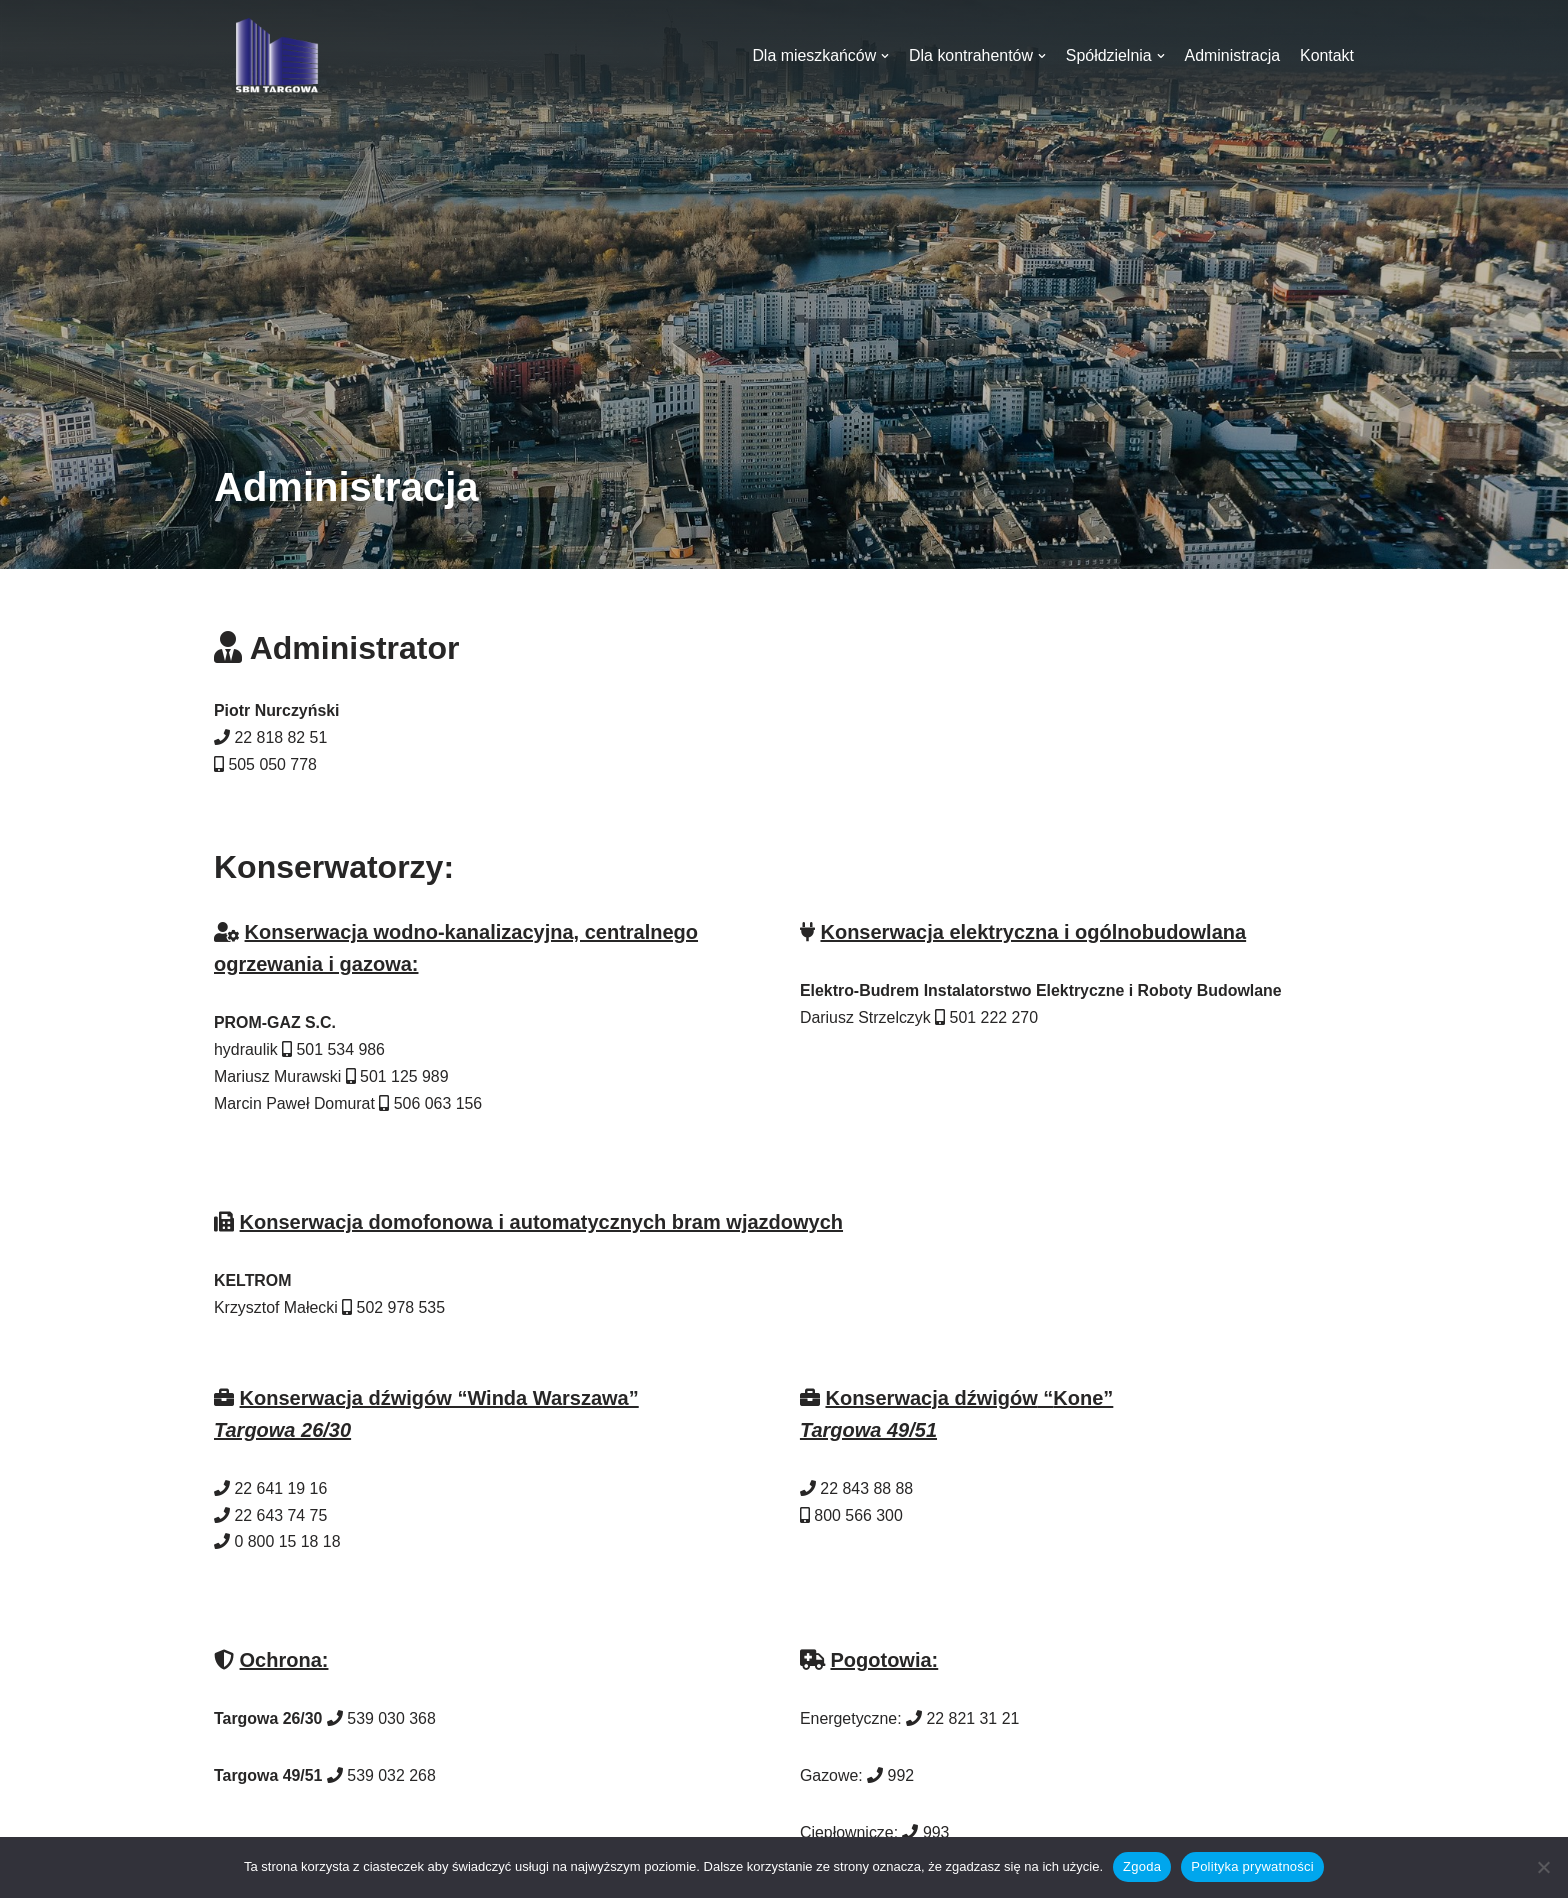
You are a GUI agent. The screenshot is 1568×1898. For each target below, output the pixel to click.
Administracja (1232, 55)
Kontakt (1327, 55)
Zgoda (1142, 1866)
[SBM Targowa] (274, 55)
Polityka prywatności (1252, 1866)
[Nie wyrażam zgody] (1543, 1867)
